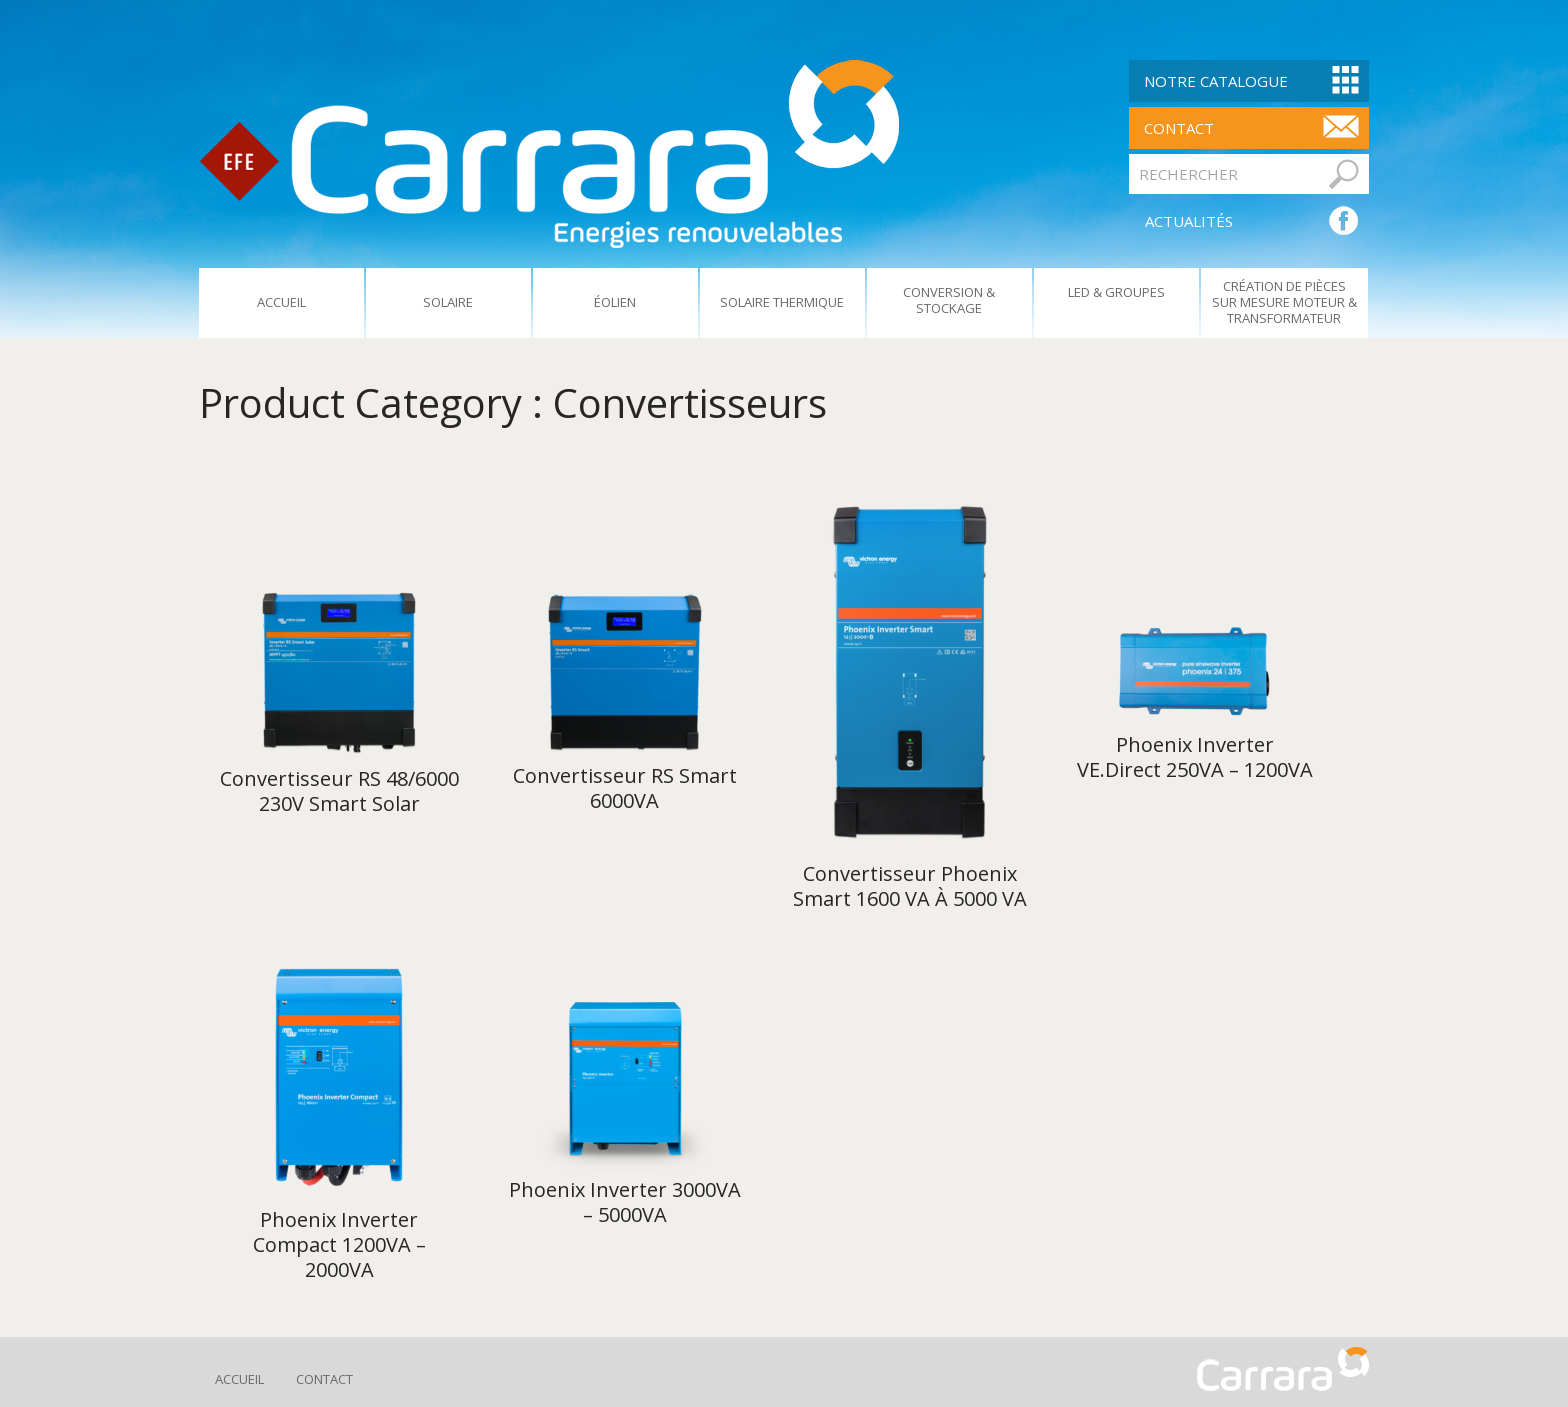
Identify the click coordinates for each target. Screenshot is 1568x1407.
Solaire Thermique (782, 302)
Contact (324, 1379)
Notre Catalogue (1216, 81)
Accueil (281, 302)
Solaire (448, 302)
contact (1179, 128)
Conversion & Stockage (949, 300)
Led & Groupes (1116, 292)
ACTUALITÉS (1189, 221)
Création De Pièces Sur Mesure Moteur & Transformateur (1284, 302)
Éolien (615, 302)
